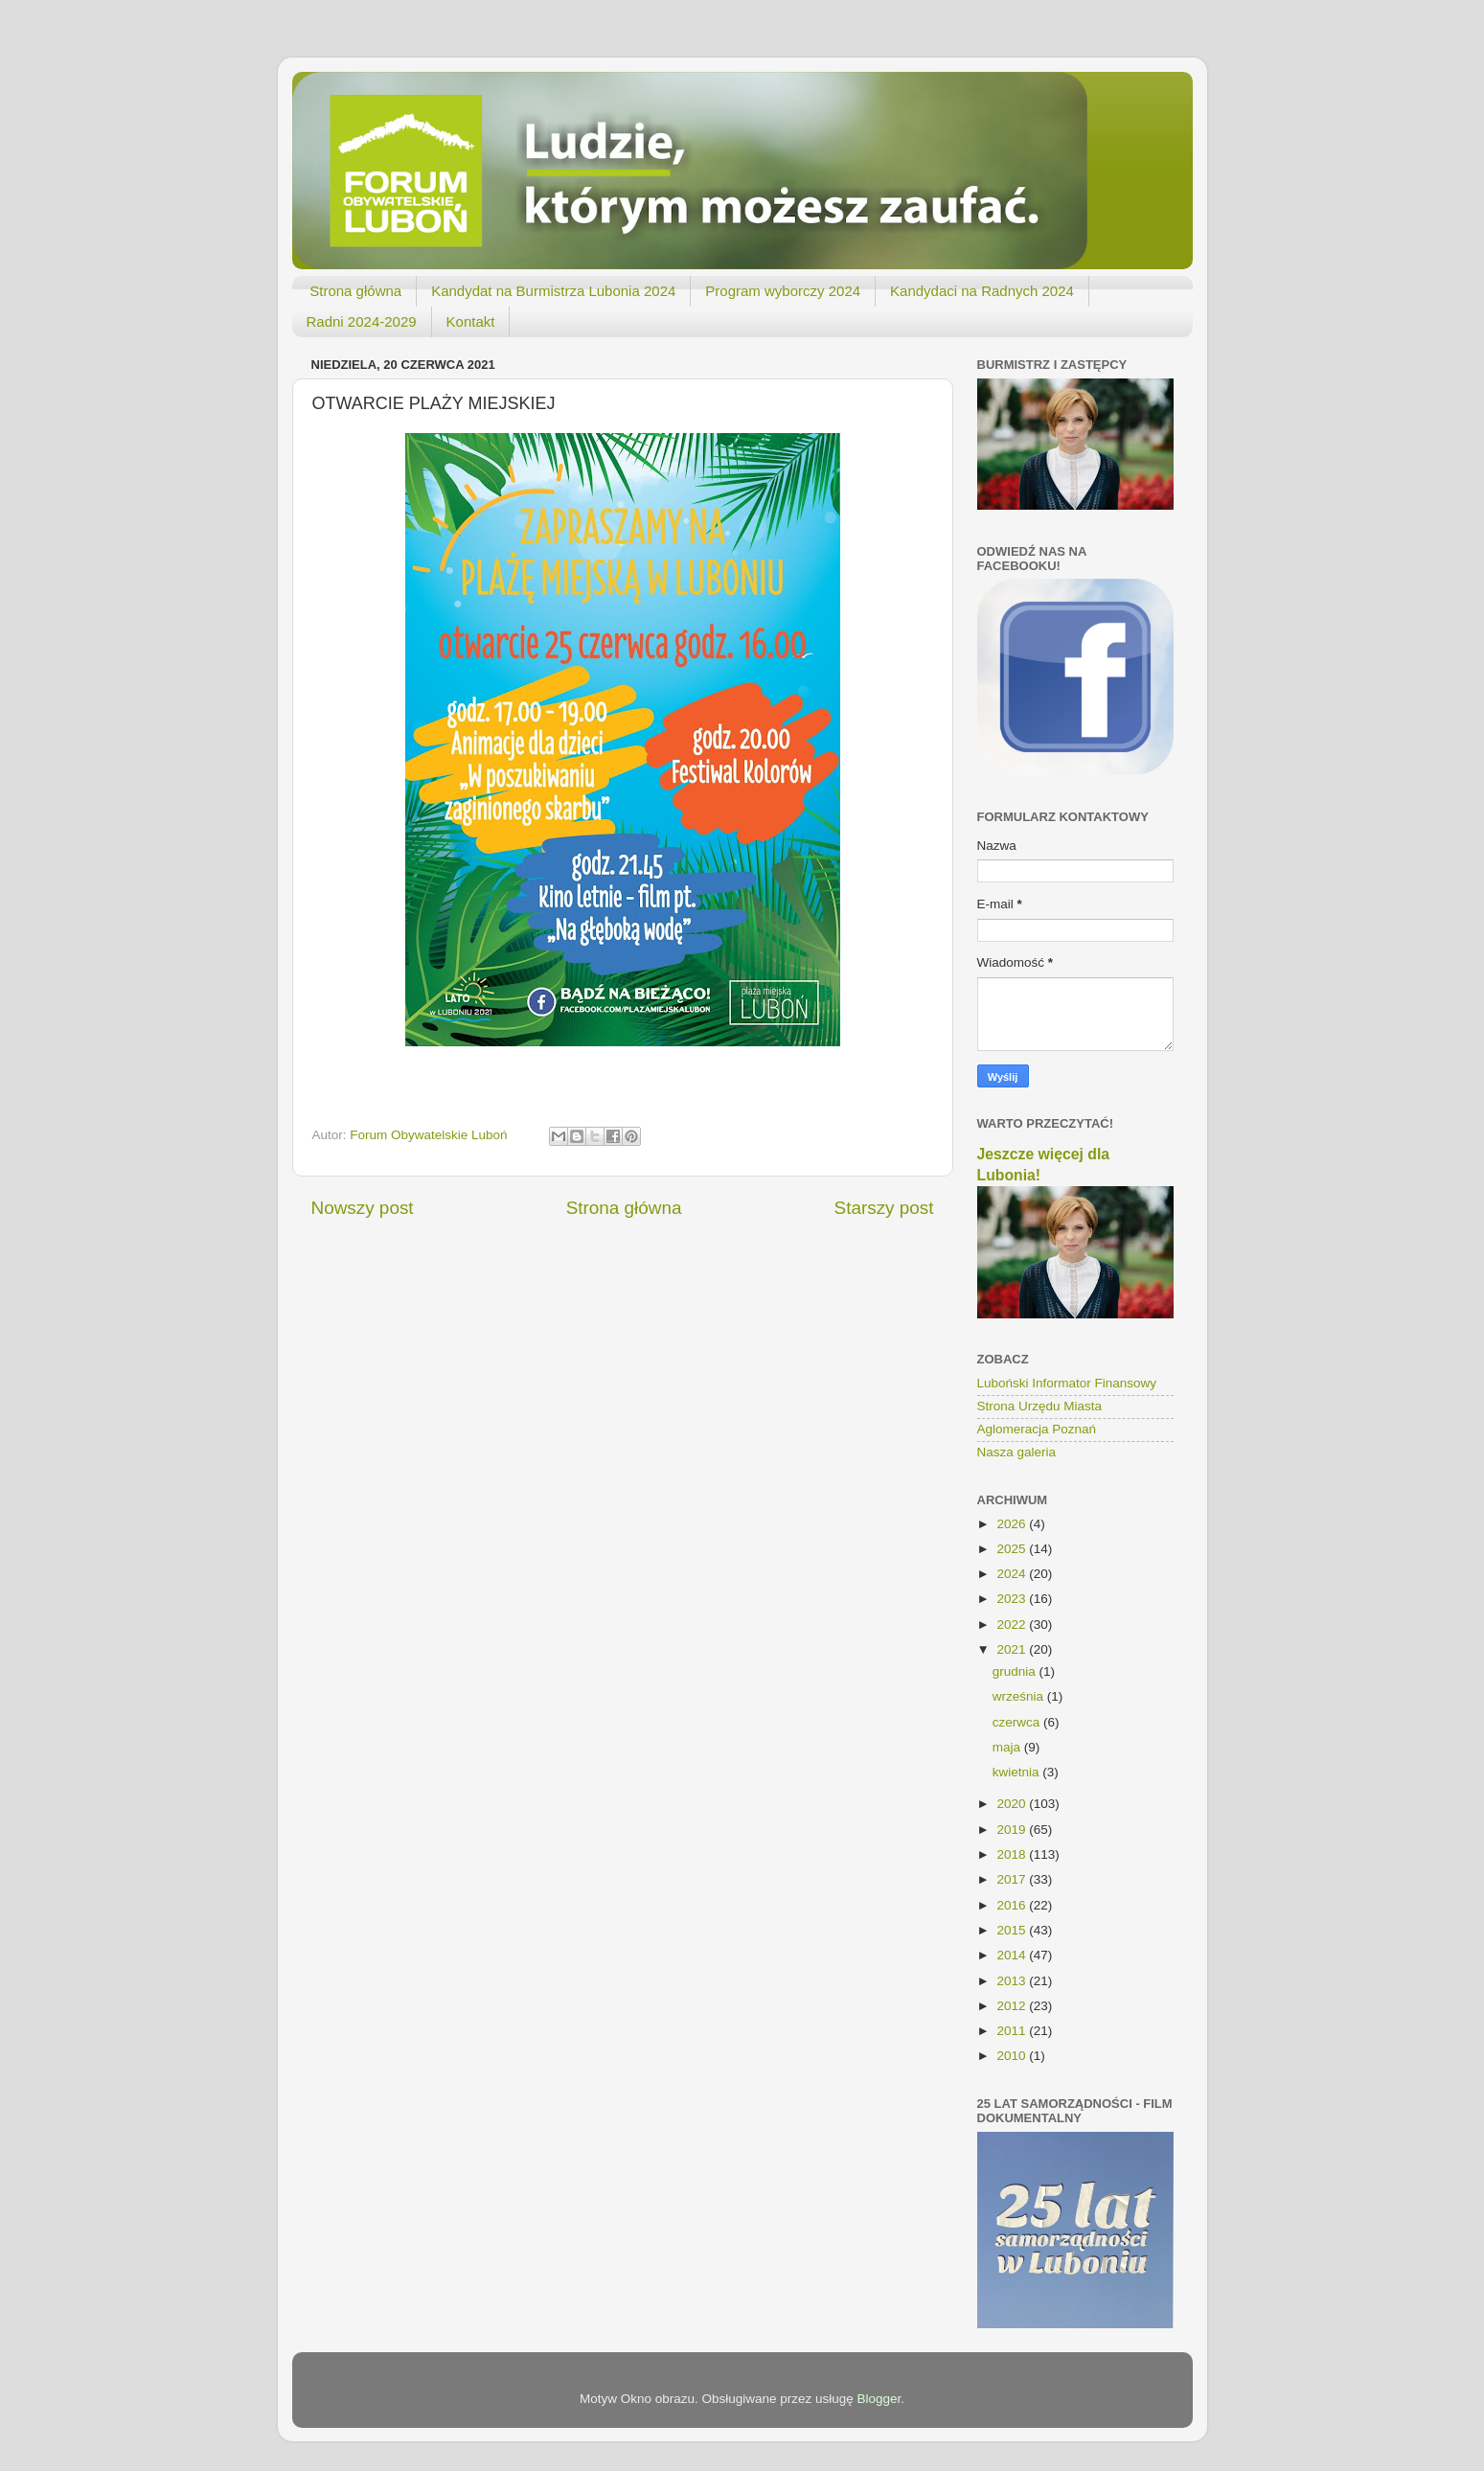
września (1020, 1696)
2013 (1012, 1981)
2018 (1012, 1854)
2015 (1012, 1930)
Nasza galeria (1017, 1452)
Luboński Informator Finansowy (1067, 1383)
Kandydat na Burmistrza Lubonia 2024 (553, 291)
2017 (1012, 1879)
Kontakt (470, 321)
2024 (1012, 1574)
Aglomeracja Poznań (1037, 1429)
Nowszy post (362, 1208)
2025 (1012, 1549)
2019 (1012, 1829)
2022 (1012, 1624)
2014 (1012, 1955)
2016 (1012, 1905)
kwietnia (1018, 1772)
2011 (1012, 2031)
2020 (1012, 1803)
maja (1008, 1747)
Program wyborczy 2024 (782, 291)
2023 (1012, 1598)
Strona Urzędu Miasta (1040, 1406)
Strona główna (355, 291)
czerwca (1018, 1722)
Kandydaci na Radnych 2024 (982, 291)
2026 (1012, 1524)
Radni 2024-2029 (362, 321)
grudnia (1016, 1671)
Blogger (879, 2398)
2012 (1012, 2006)
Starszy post (884, 1208)
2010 (1012, 2055)
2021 (1012, 1649)
